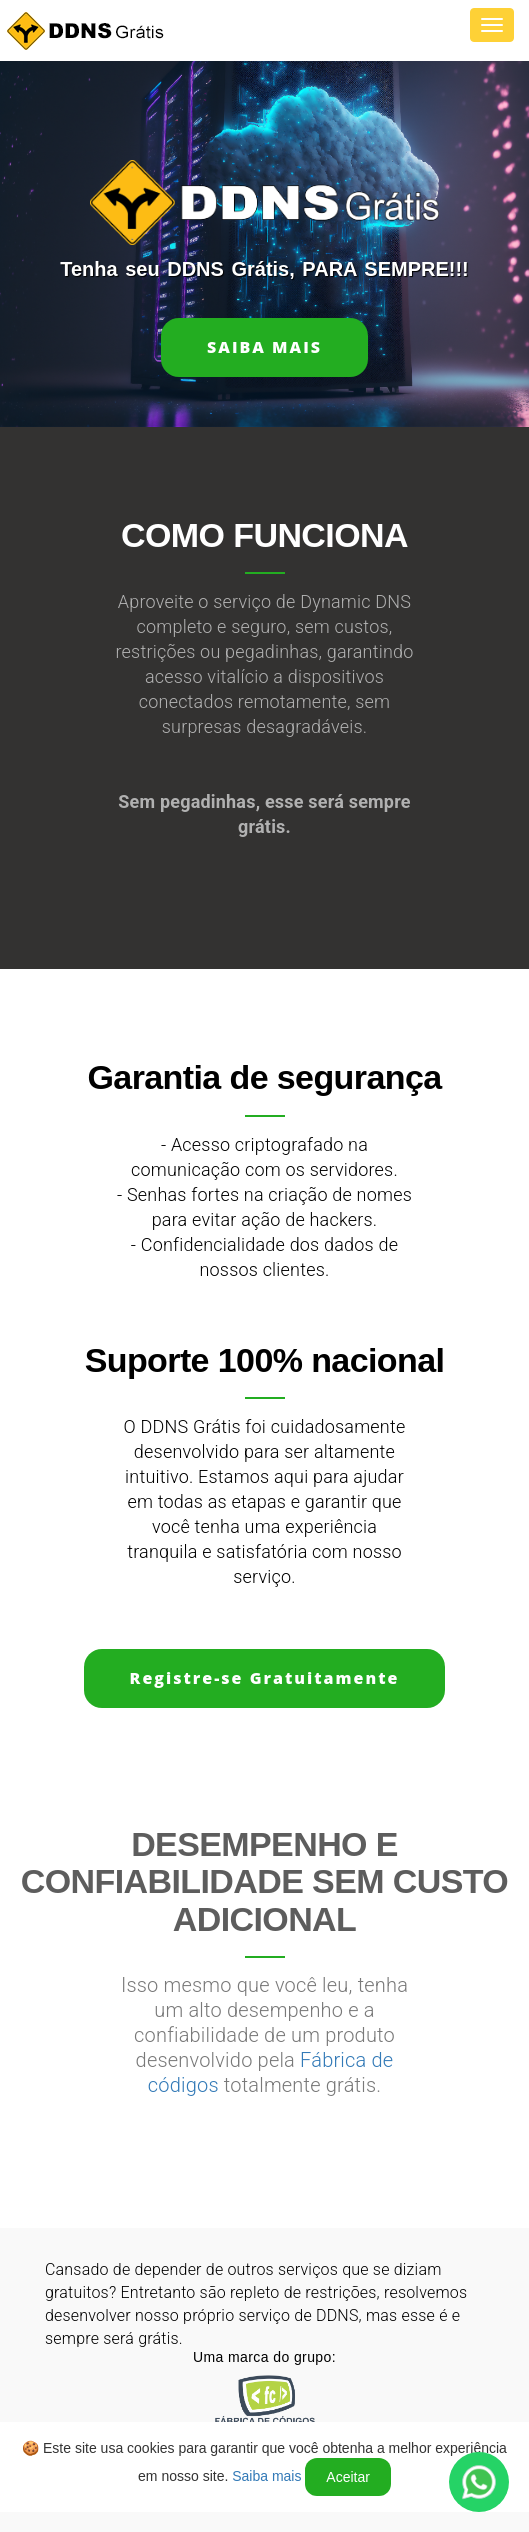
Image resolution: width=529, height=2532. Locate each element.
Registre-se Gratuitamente (265, 1678)
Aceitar (348, 2477)
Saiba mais (264, 347)
